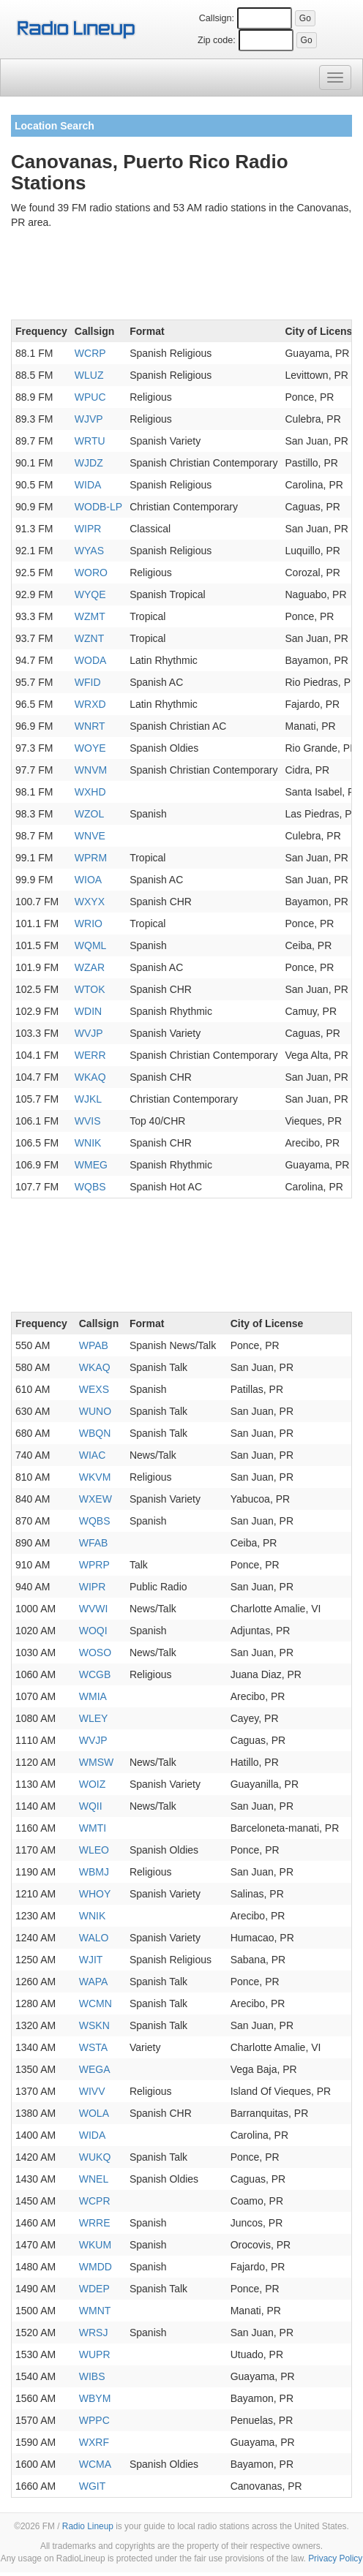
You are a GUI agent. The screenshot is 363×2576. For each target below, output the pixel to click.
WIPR (88, 529)
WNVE (90, 836)
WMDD (95, 2267)
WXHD (90, 792)
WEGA (95, 2069)
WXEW (95, 1499)
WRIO (88, 923)
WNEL (93, 2179)
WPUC (90, 397)
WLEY (93, 1718)
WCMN (95, 2003)
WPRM (91, 858)
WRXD (90, 704)
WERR (90, 1055)
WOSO (95, 1652)
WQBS (90, 1187)
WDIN (88, 1011)
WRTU (90, 441)
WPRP (94, 1565)
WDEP (94, 2288)
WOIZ (92, 1784)
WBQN (95, 1433)
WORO (91, 572)
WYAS (89, 550)
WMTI (92, 1828)
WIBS (92, 2376)
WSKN (94, 2025)
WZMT (90, 616)
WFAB (93, 1543)
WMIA (93, 1696)
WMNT (95, 2310)
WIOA (88, 879)
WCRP (90, 353)
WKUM (95, 2245)
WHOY (95, 1894)
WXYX (90, 901)
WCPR (95, 2201)
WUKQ (95, 2157)
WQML (91, 945)
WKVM (95, 1477)
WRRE (95, 2223)
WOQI (93, 1630)
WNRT (90, 726)
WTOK (90, 989)
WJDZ (89, 463)
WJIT (91, 1959)
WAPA (93, 1981)
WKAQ (90, 1077)
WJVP (89, 419)
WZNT (89, 638)
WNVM (91, 770)
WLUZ (89, 375)
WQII (90, 1806)
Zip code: (217, 40)
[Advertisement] (181, 277)
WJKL (88, 1099)
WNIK (88, 1143)
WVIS (88, 1121)
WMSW (96, 1762)
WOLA (94, 2113)
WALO (94, 1938)
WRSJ (93, 2332)
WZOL (89, 814)
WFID (88, 682)
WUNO (95, 1411)
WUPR (95, 2354)
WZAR (90, 967)
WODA (91, 660)
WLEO (94, 1850)
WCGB (95, 1674)
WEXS (94, 1389)
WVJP (89, 1033)
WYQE (90, 594)
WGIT (92, 2486)
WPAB (93, 1345)
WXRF (94, 2442)
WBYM (95, 2398)
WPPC (94, 2420)
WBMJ (94, 1872)
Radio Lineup (87, 2526)
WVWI (93, 1608)
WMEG (91, 1165)
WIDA (88, 485)
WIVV (92, 2091)
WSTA (93, 2047)
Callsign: (216, 18)
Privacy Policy (335, 2558)
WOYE (90, 748)
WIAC (92, 1455)
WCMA (95, 2464)
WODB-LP (98, 507)
